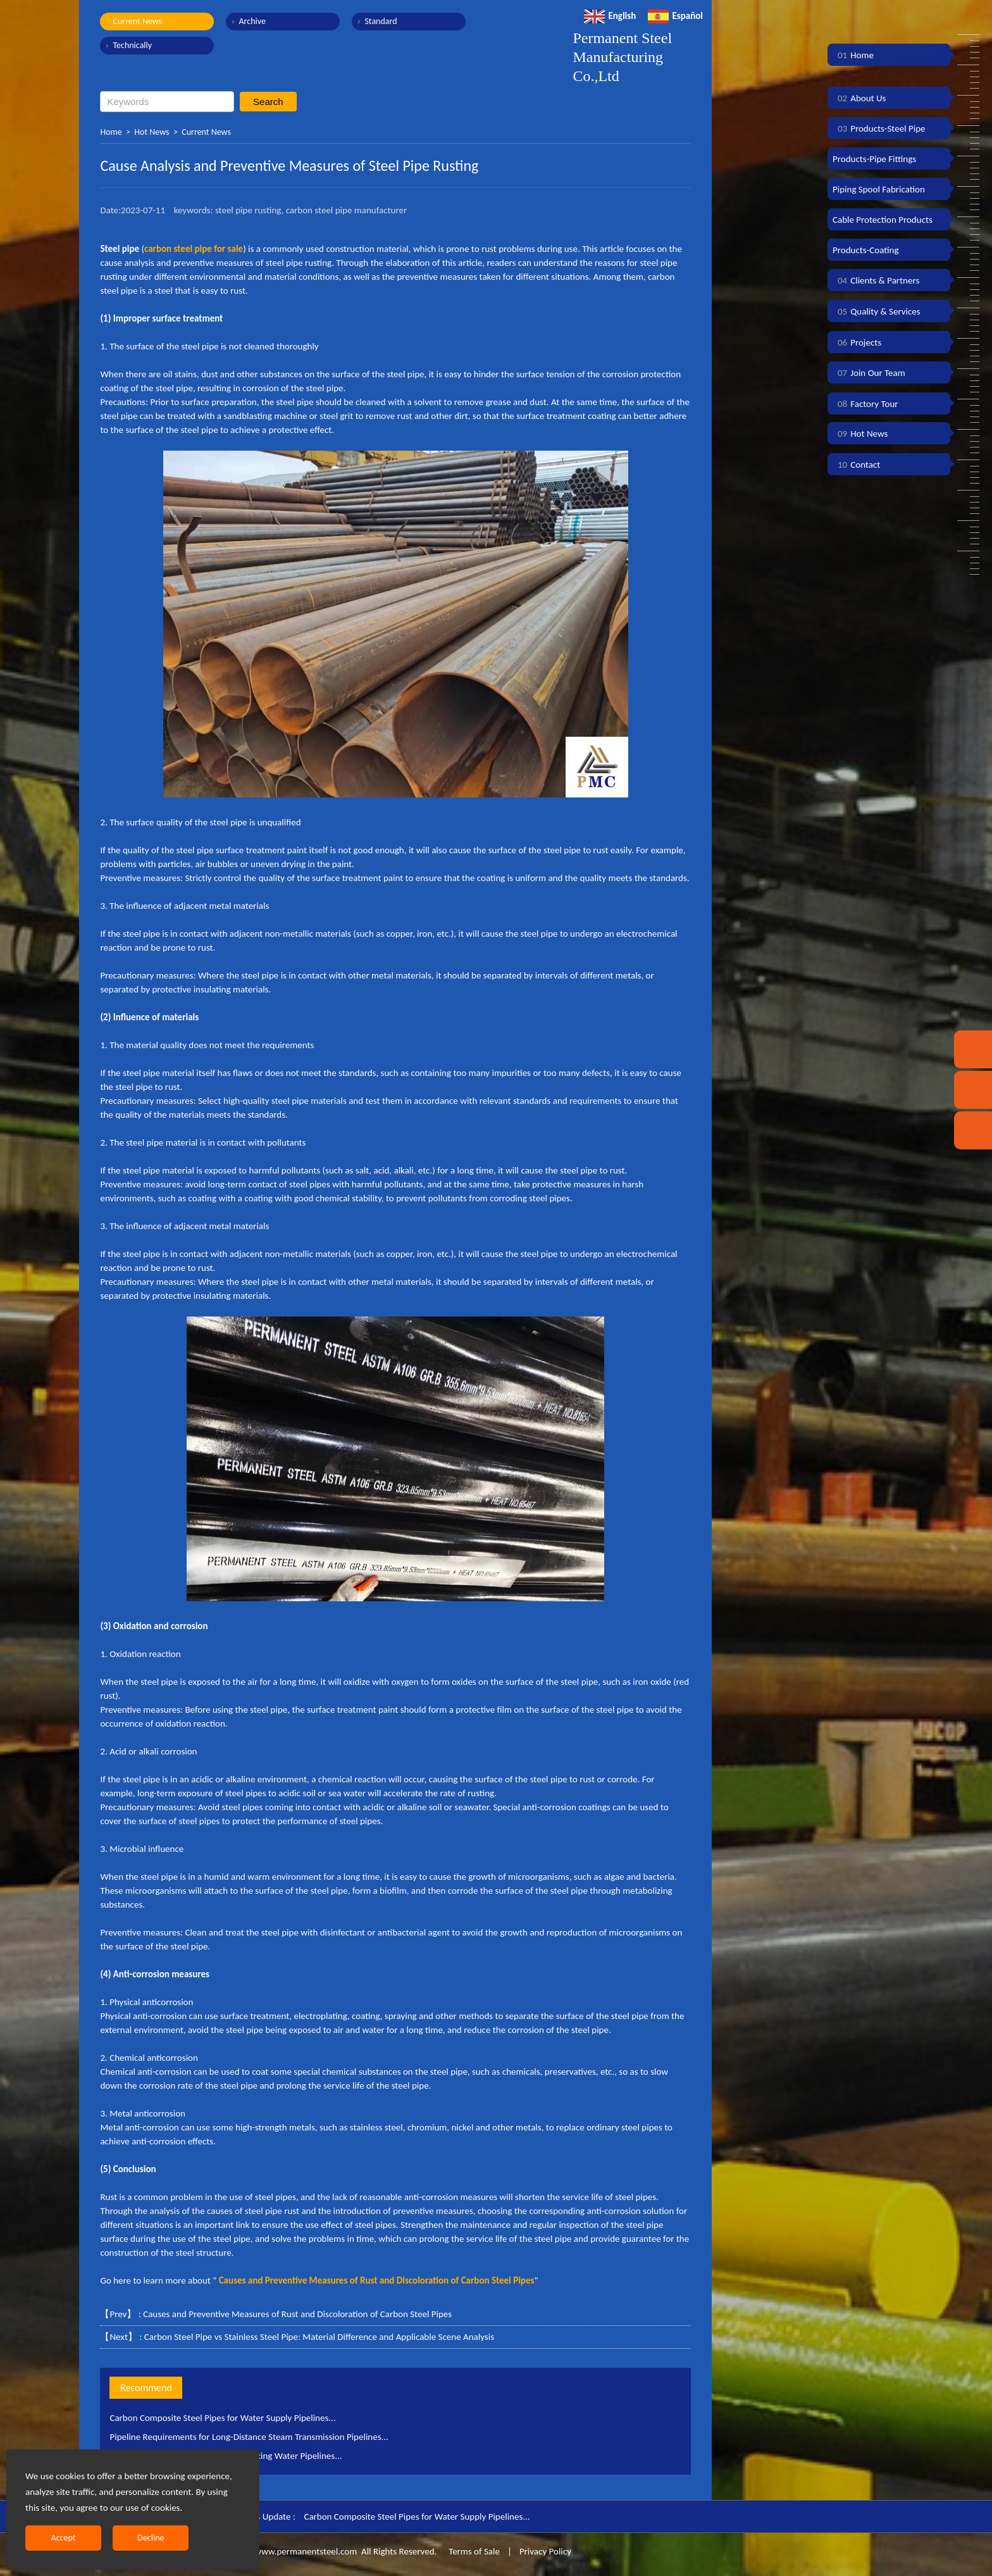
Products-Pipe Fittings (874, 159)
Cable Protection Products (883, 219)
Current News (137, 21)
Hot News (151, 132)
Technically (132, 45)
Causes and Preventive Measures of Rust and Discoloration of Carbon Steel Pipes (297, 2314)
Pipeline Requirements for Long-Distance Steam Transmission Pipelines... (248, 2436)
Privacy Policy (545, 2551)
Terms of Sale (473, 2551)
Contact (856, 464)
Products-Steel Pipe (879, 128)
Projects (857, 342)
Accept (63, 2537)
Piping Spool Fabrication (879, 189)
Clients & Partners (876, 280)
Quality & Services (877, 311)
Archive (252, 21)
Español (675, 16)
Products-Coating (866, 250)
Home (110, 132)
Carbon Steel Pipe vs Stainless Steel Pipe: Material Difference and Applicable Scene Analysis (319, 2336)
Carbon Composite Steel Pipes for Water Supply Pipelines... (222, 2417)
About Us (859, 98)
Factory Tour (865, 404)
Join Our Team (869, 372)
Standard (380, 21)
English (610, 16)
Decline (150, 2537)
